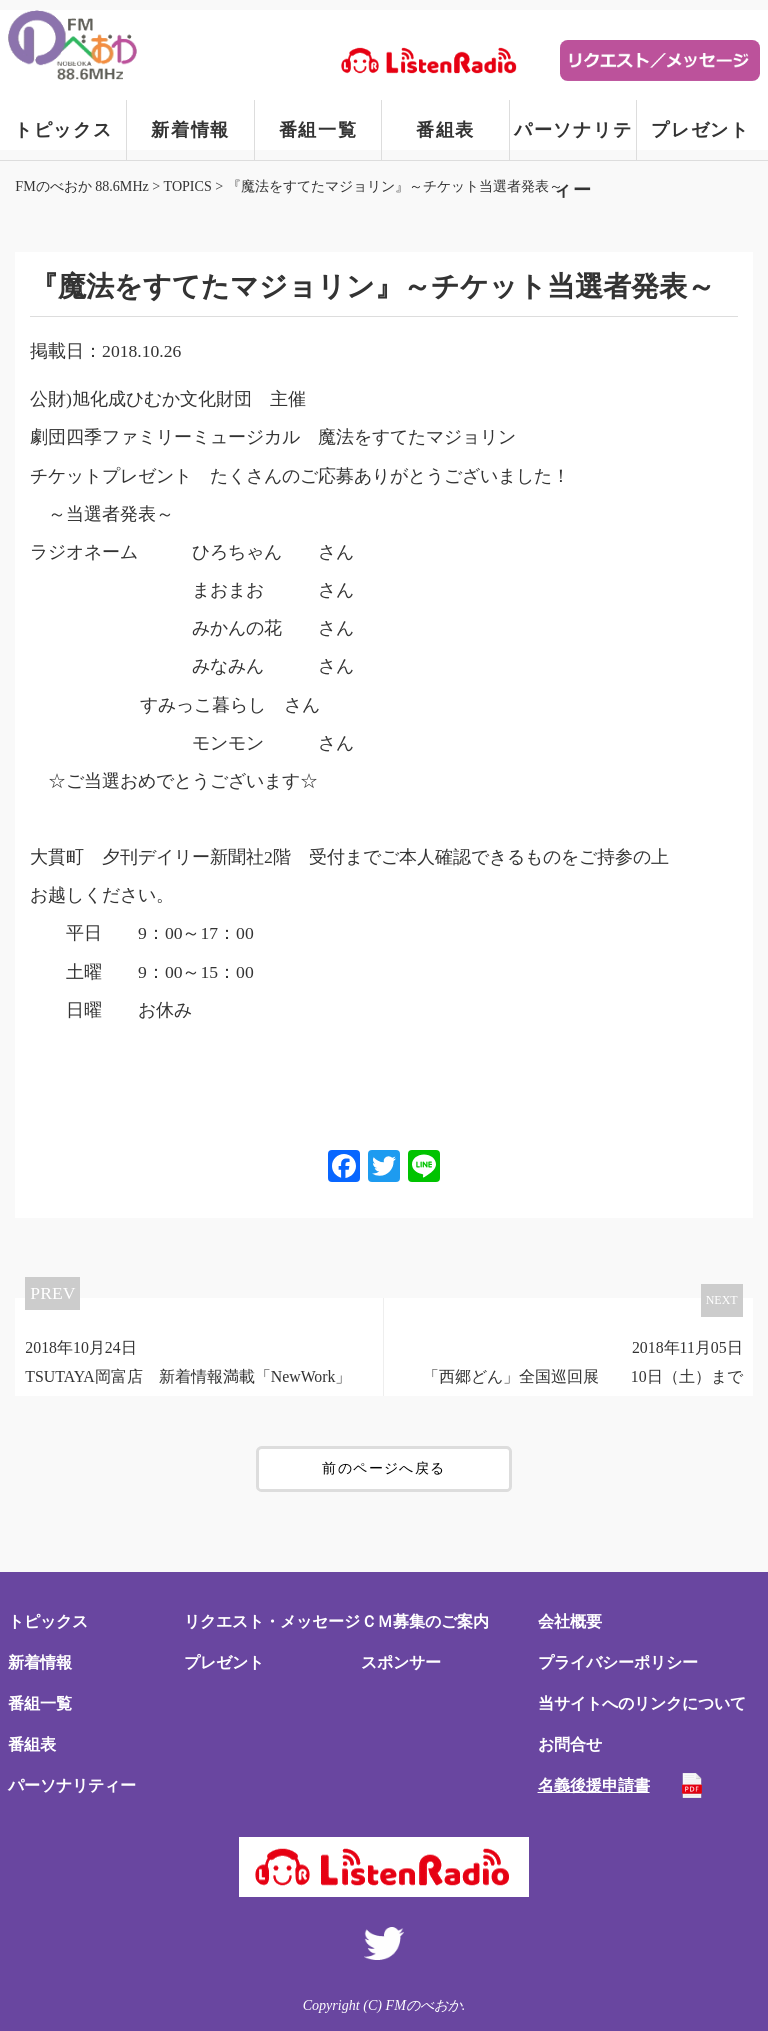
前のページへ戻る (383, 1468)
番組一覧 (318, 130)
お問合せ (570, 1744)
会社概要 (570, 1621)
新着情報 (190, 130)
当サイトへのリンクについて (642, 1703)
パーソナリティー (573, 140)
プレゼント (700, 130)
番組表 (445, 130)
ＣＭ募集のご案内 (425, 1621)
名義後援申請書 (594, 1785)
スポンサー (401, 1662)
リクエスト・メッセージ (272, 1621)
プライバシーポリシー (618, 1662)
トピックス (63, 130)
